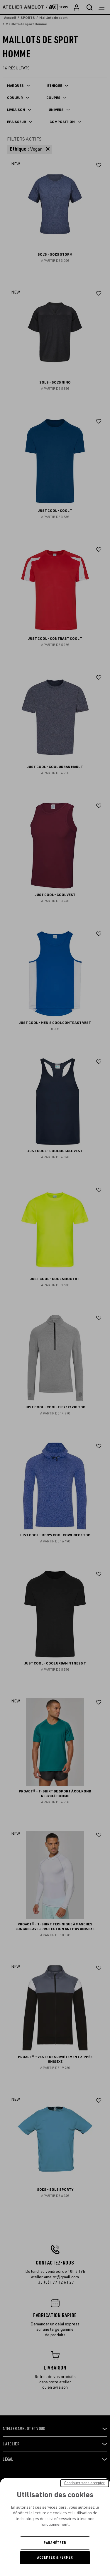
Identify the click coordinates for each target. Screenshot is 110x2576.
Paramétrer (55, 2542)
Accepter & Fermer (55, 2557)
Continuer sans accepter (84, 2483)
